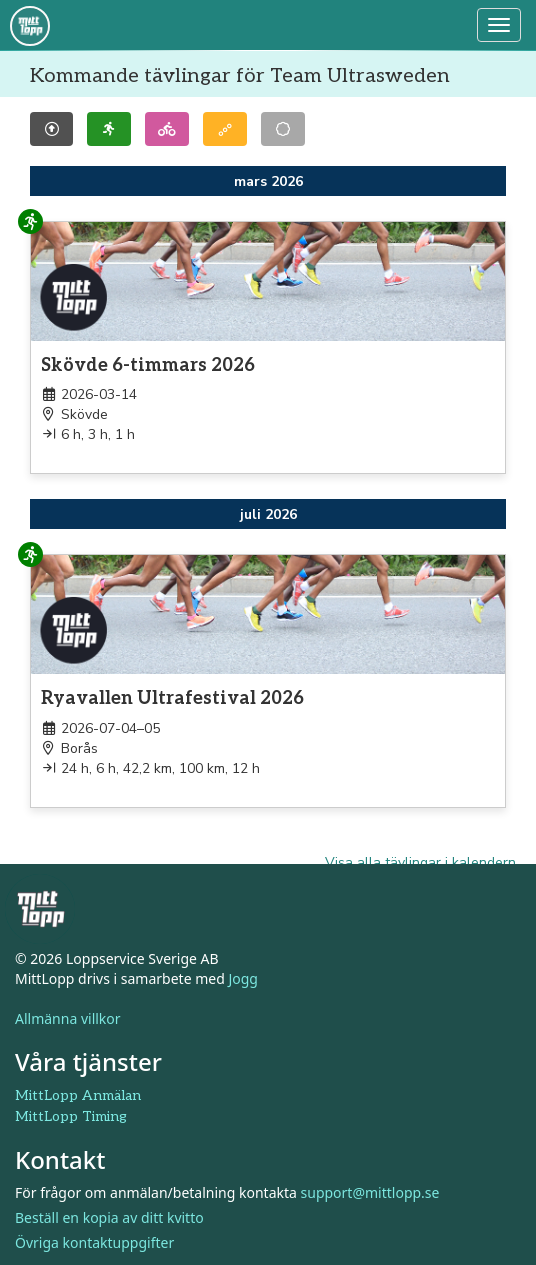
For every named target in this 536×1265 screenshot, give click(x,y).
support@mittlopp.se (370, 1192)
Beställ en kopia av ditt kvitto (109, 1217)
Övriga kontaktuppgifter (94, 1242)
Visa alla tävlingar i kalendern (420, 862)
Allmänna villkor (68, 1018)
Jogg (243, 978)
